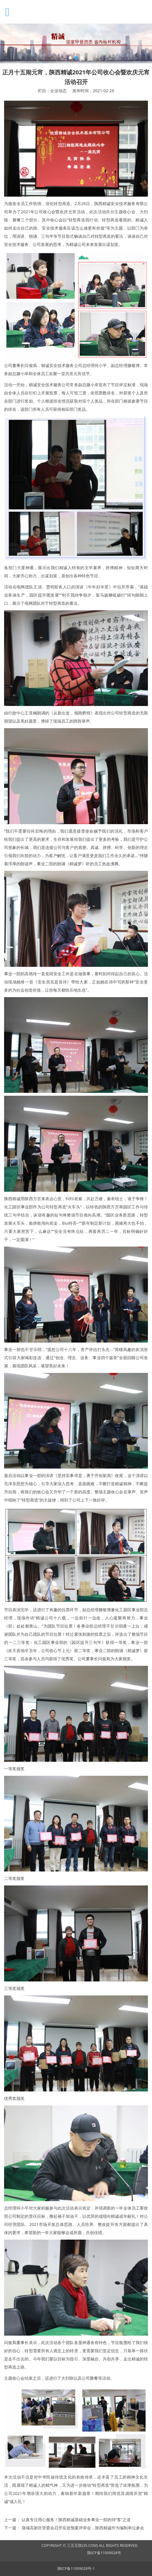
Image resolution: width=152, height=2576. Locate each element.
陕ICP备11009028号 (103, 2552)
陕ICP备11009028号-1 (76, 2568)
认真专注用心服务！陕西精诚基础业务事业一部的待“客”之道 (76, 2519)
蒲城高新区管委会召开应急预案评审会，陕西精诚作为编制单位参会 (83, 2527)
